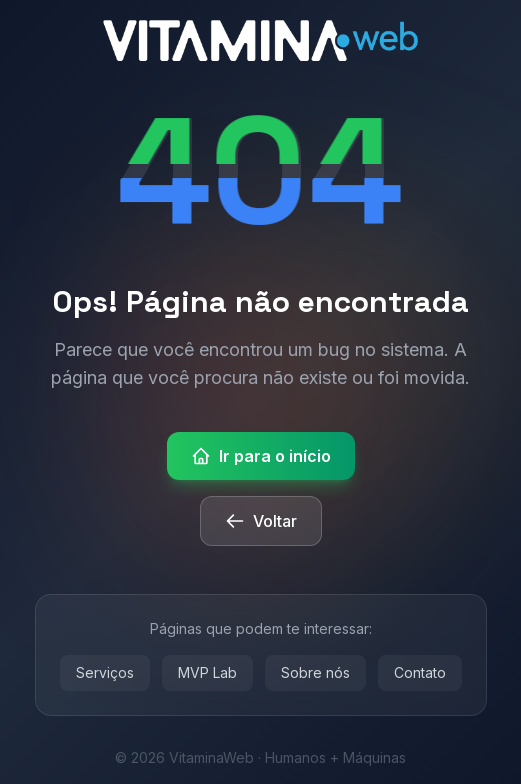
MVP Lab (207, 672)
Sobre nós (315, 672)
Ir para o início (261, 456)
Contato (420, 672)
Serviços (105, 672)
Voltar (261, 521)
